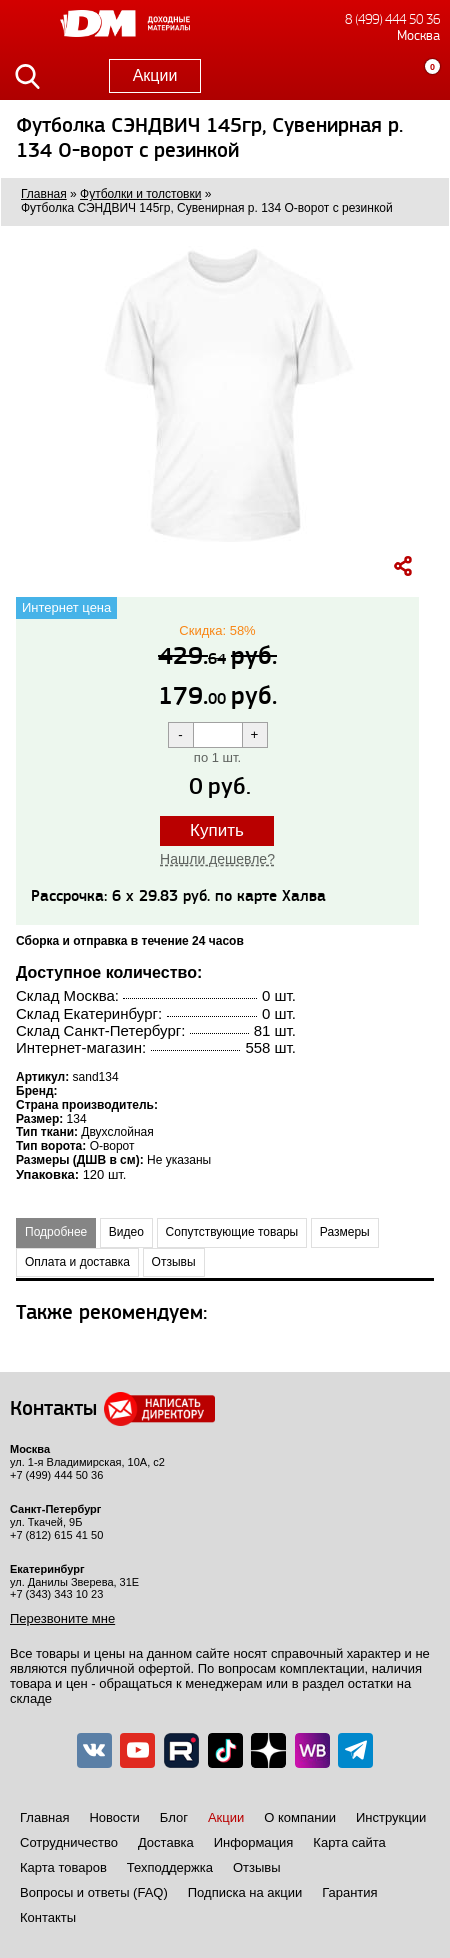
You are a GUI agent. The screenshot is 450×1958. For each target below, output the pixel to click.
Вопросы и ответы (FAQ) (94, 1892)
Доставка (166, 1842)
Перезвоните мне (62, 1618)
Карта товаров (63, 1867)
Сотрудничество (69, 1842)
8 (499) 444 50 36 (392, 19)
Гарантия (349, 1892)
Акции (155, 75)
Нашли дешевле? (217, 859)
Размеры (345, 1232)
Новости (114, 1817)
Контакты (48, 1917)
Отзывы (174, 1262)
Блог (174, 1817)
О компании (300, 1817)
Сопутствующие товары (232, 1232)
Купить (217, 830)
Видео (126, 1232)
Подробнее (56, 1232)
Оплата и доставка (77, 1262)
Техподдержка (170, 1867)
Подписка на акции (245, 1892)
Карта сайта (349, 1842)
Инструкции (391, 1817)
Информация (254, 1842)
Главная (44, 1817)
